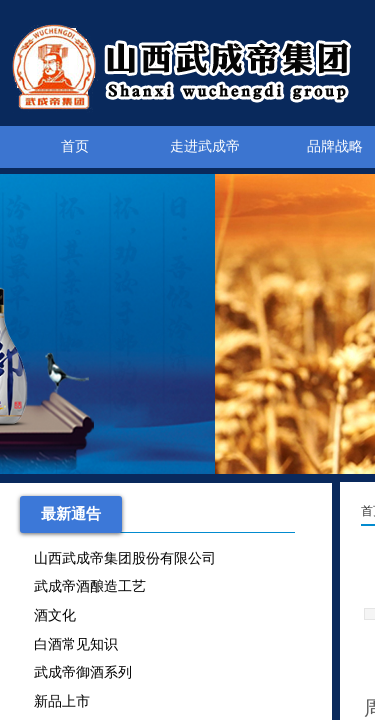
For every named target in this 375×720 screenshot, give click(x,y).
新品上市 (62, 703)
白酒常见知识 (76, 646)
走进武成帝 (205, 146)
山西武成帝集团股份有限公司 (125, 560)
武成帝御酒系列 (83, 674)
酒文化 (55, 617)
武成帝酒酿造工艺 (90, 588)
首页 (75, 146)
